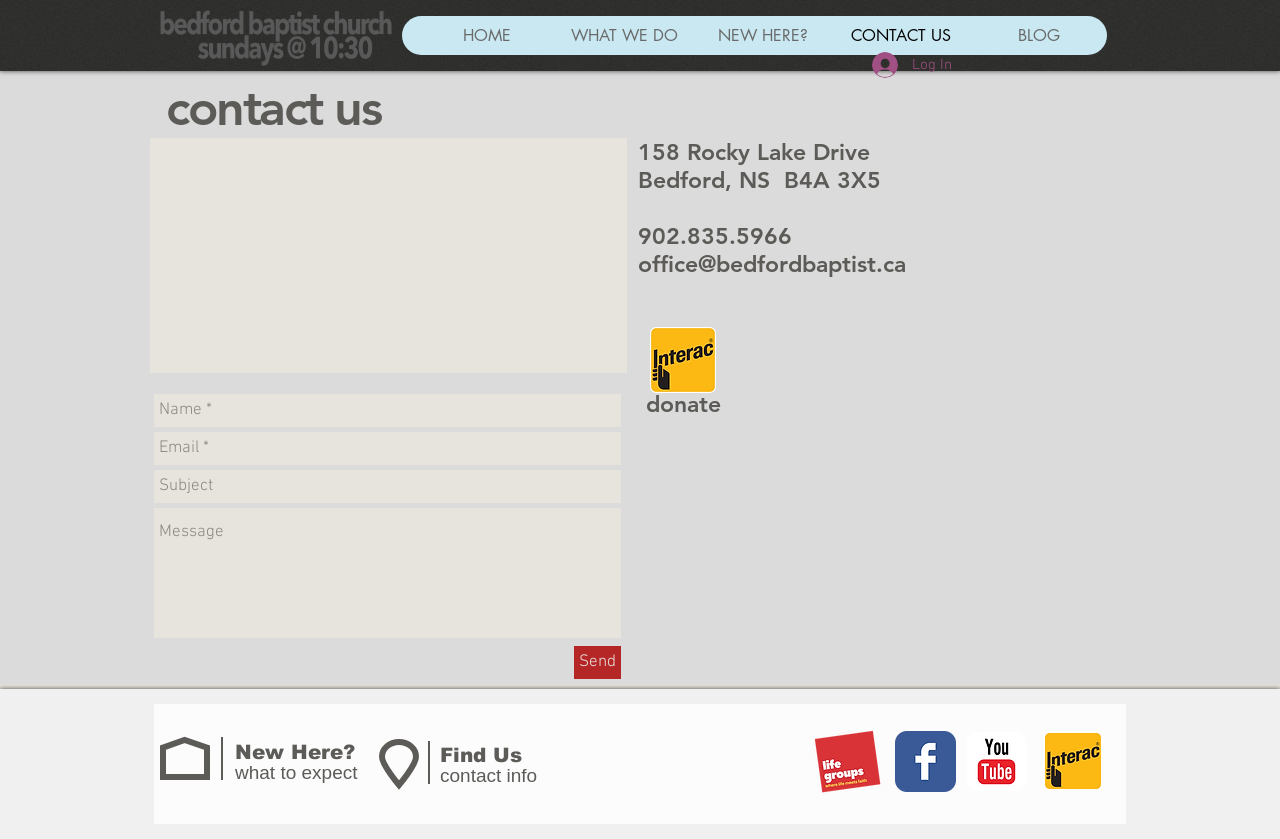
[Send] (597, 662)
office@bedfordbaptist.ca (772, 264)
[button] (624, 35)
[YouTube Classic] (996, 761)
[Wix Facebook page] (925, 761)
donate (683, 404)
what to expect (296, 772)
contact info (488, 775)
